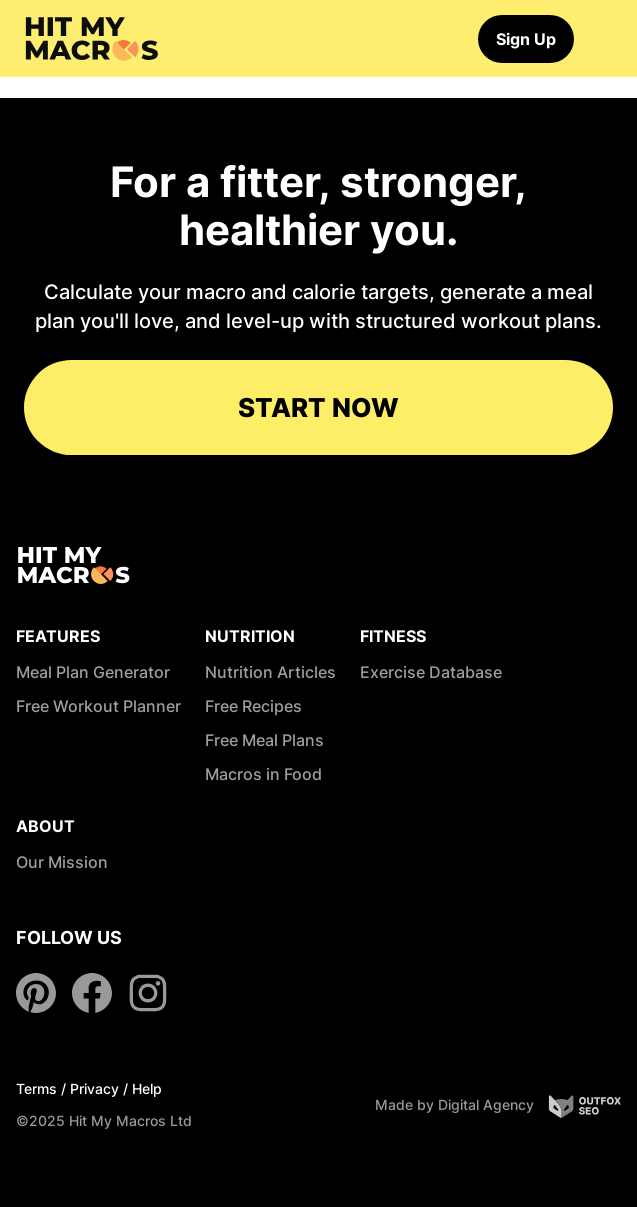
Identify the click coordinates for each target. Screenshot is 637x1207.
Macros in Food (263, 774)
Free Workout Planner (98, 706)
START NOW (318, 407)
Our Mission (62, 862)
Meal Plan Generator (93, 672)
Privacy (94, 1088)
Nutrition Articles (270, 672)
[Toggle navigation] (604, 39)
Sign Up (526, 39)
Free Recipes (253, 706)
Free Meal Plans (264, 740)
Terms (36, 1088)
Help (147, 1088)
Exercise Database (431, 672)
